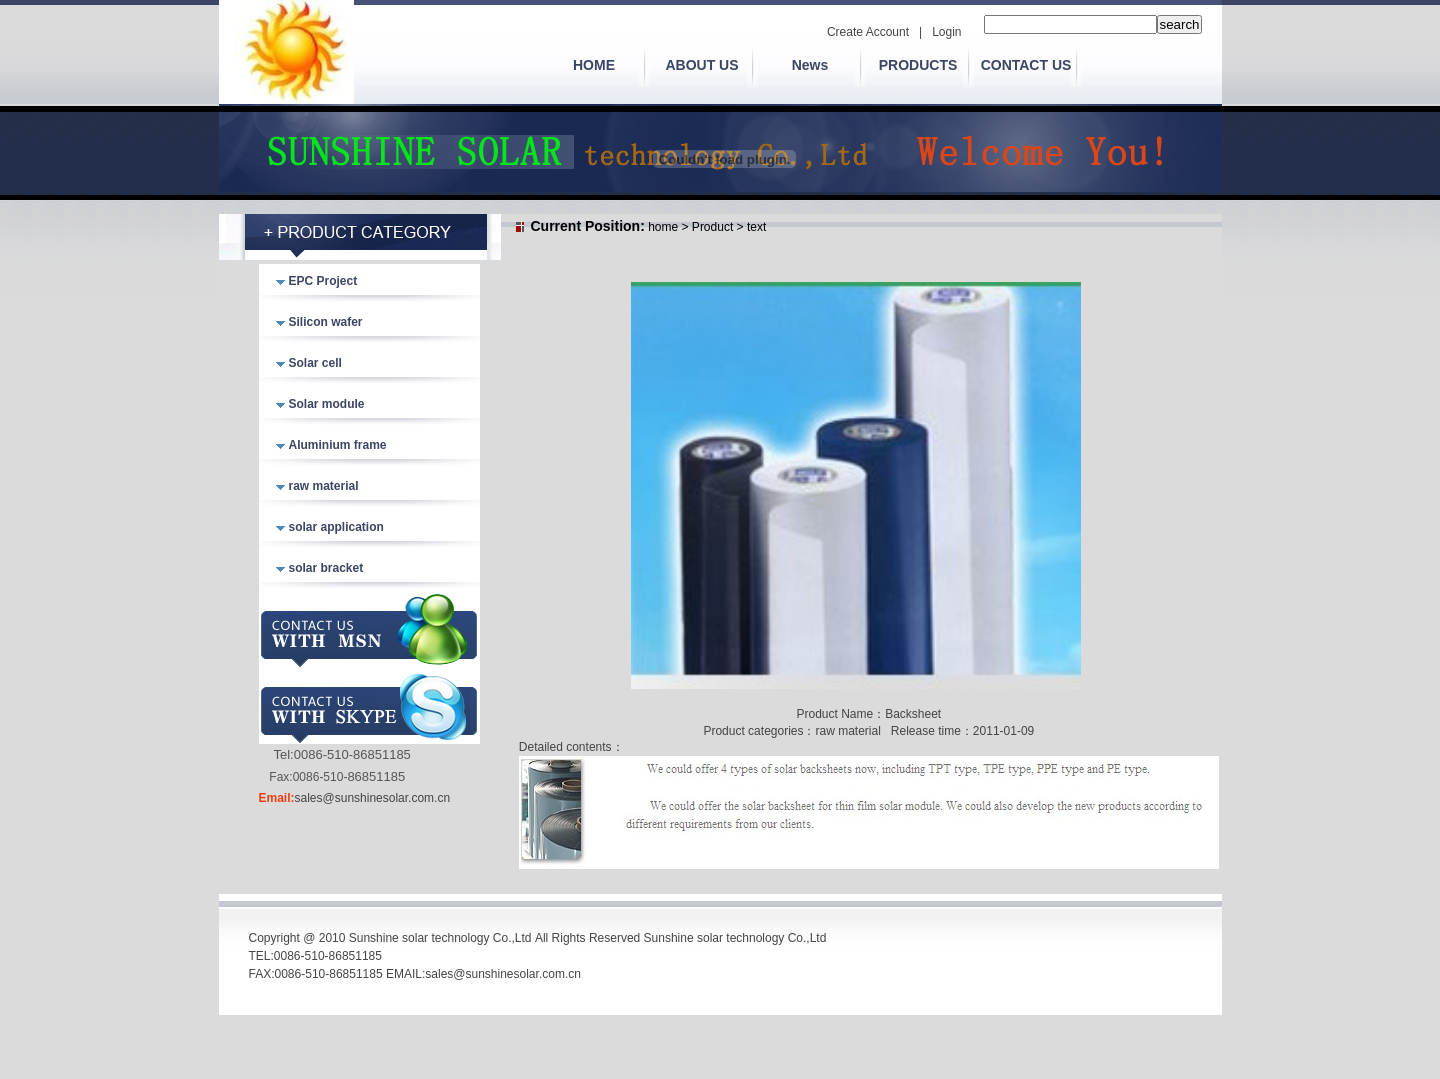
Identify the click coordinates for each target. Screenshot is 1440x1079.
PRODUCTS (918, 65)
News (810, 65)
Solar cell (315, 363)
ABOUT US (701, 65)
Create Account (868, 32)
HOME (594, 65)
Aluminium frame (338, 445)
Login (946, 32)
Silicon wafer (326, 322)
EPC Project (323, 281)
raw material (324, 486)
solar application (336, 527)
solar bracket (326, 568)
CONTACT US (1026, 65)
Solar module (327, 404)
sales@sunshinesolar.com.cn (373, 798)
